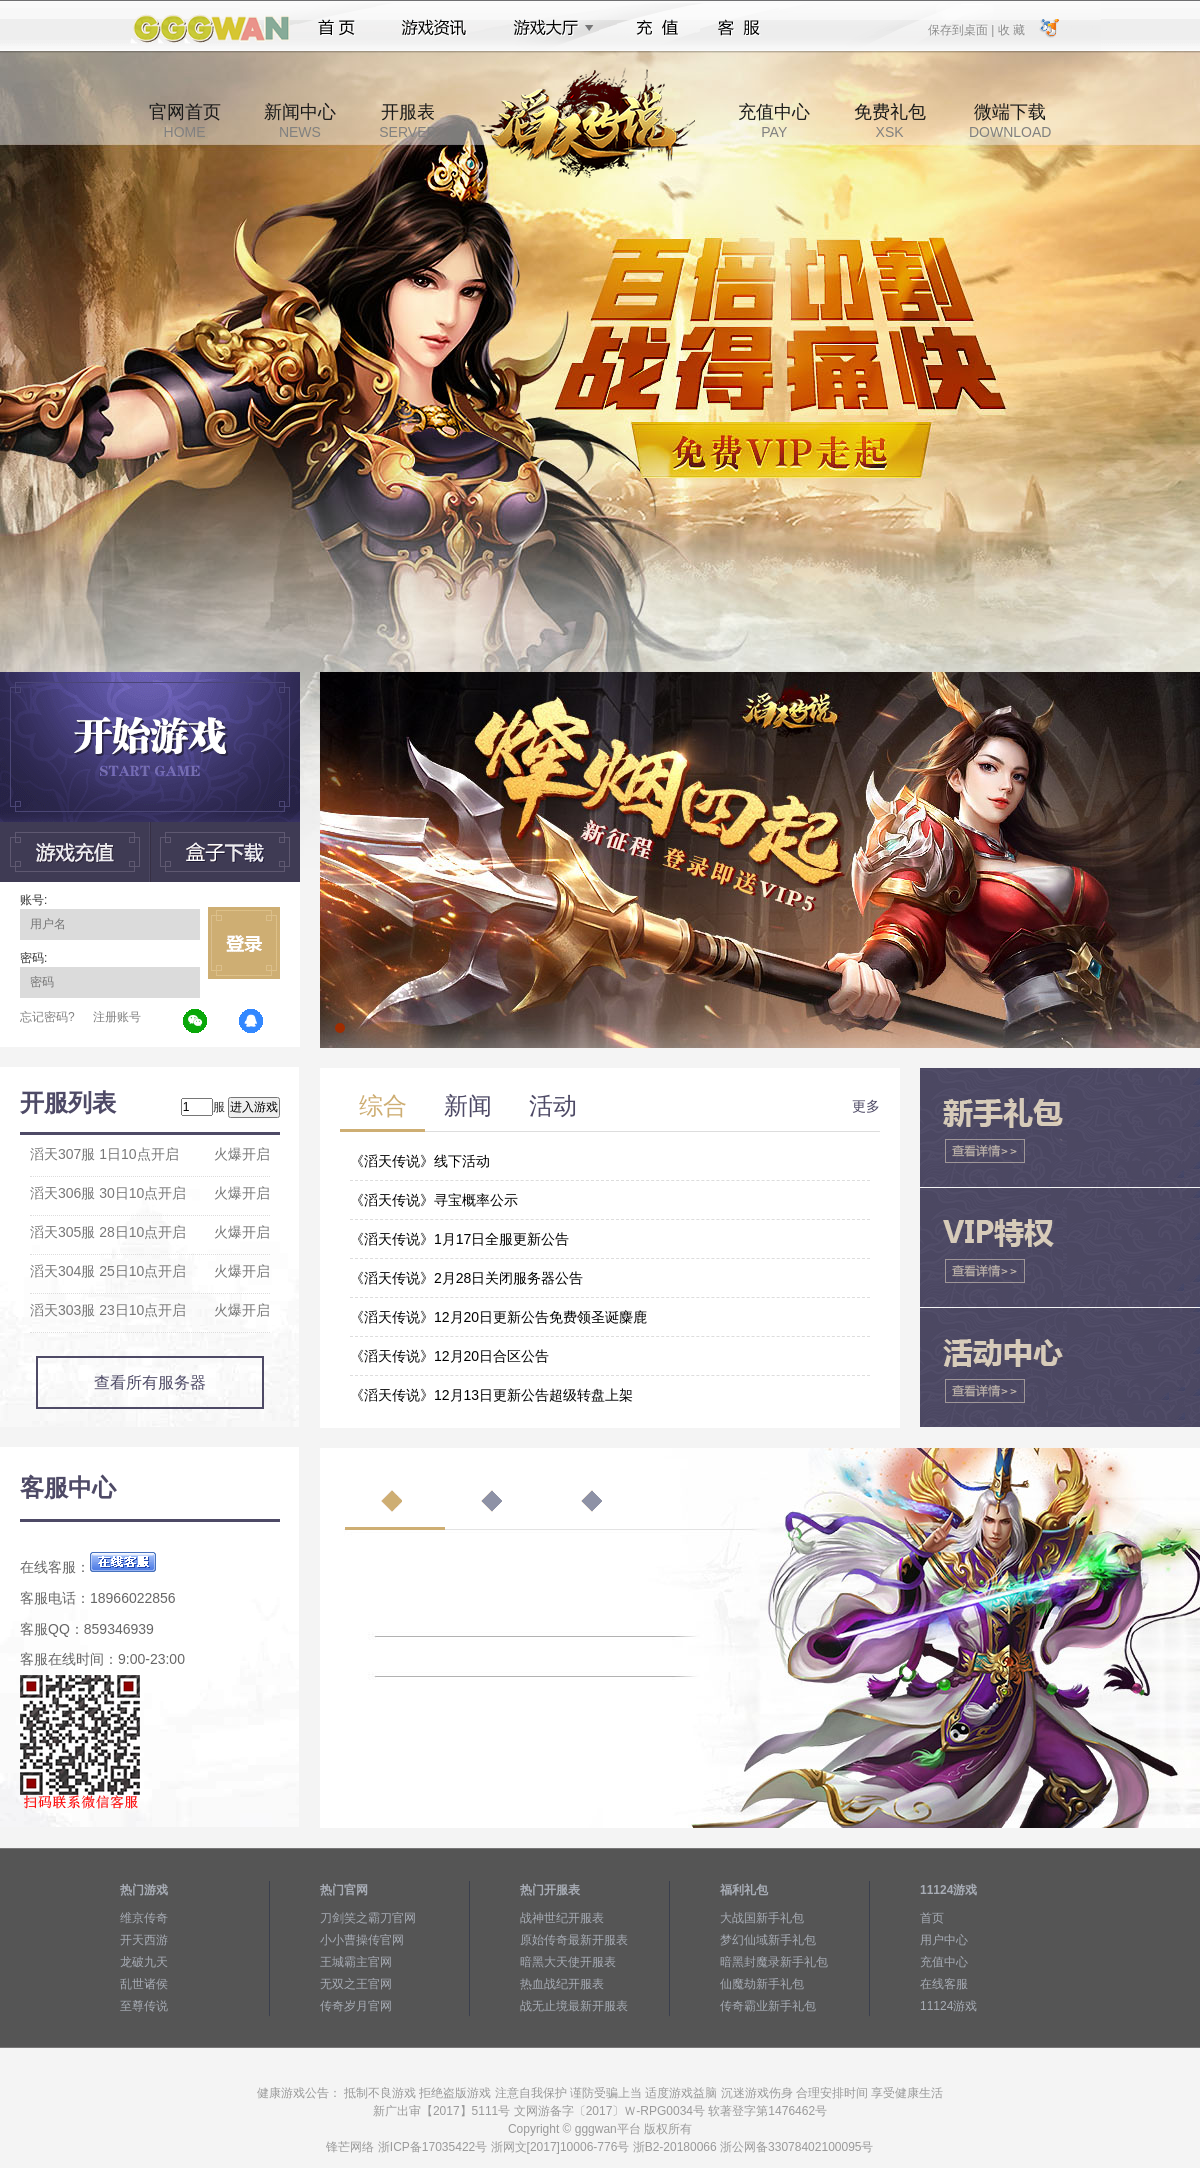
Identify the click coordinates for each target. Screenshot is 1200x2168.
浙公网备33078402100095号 (796, 2147)
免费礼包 (890, 121)
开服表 (407, 121)
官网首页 (185, 121)
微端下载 (1010, 121)
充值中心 (774, 121)
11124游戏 (948, 2006)
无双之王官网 (356, 1984)
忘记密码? (47, 1017)
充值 (656, 28)
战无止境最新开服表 (574, 2006)
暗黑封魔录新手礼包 (774, 1962)
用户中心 (944, 1940)
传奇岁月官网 (356, 2006)
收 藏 (1010, 29)
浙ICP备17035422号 (432, 2147)
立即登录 (244, 943)
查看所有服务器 (150, 1382)
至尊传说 (144, 2006)
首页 (336, 28)
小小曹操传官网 (362, 1940)
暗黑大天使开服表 (568, 1962)
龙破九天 (144, 1962)
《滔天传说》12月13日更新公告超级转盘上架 (491, 1395)
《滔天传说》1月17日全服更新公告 (459, 1239)
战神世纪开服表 (562, 1918)
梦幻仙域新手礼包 (768, 1940)
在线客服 (944, 1984)
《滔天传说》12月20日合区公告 (449, 1356)
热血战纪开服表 (562, 1984)
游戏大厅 (548, 28)
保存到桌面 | (962, 29)
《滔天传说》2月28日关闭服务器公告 (466, 1278)
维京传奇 (144, 1918)
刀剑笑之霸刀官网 (368, 1918)
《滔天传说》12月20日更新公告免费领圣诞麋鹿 (498, 1317)
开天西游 (144, 1940)
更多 (866, 1106)
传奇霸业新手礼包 (768, 2006)
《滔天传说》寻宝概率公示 (434, 1200)
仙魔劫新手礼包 (762, 1984)
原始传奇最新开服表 (574, 1940)
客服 (739, 28)
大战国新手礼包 (762, 1918)
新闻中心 (300, 121)
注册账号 (117, 1017)
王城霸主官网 (356, 1962)
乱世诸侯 (144, 1984)
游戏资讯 (434, 28)
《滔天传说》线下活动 (420, 1161)
